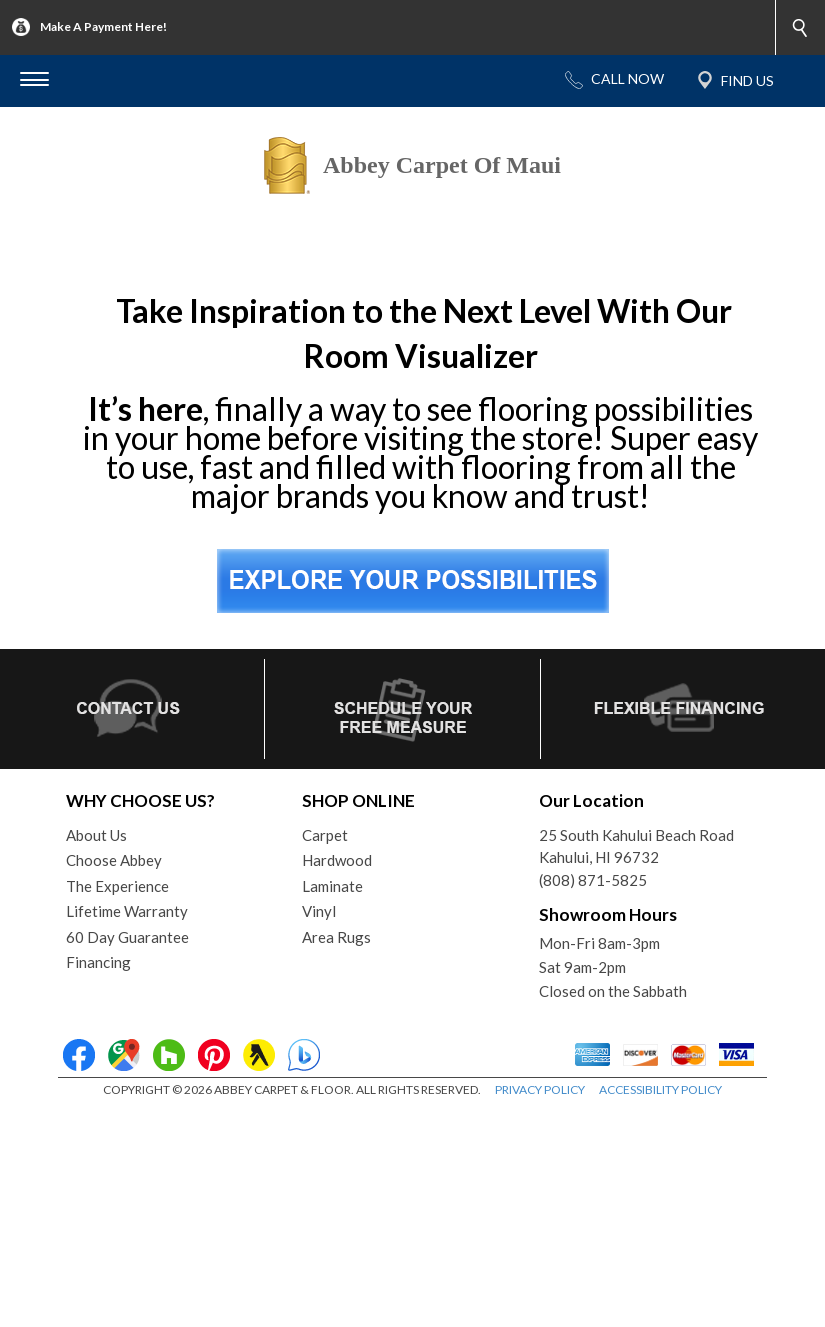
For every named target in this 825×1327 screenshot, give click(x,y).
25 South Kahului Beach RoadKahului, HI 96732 (636, 1063)
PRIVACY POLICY (540, 1306)
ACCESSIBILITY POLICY (660, 1306)
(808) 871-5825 (593, 1097)
